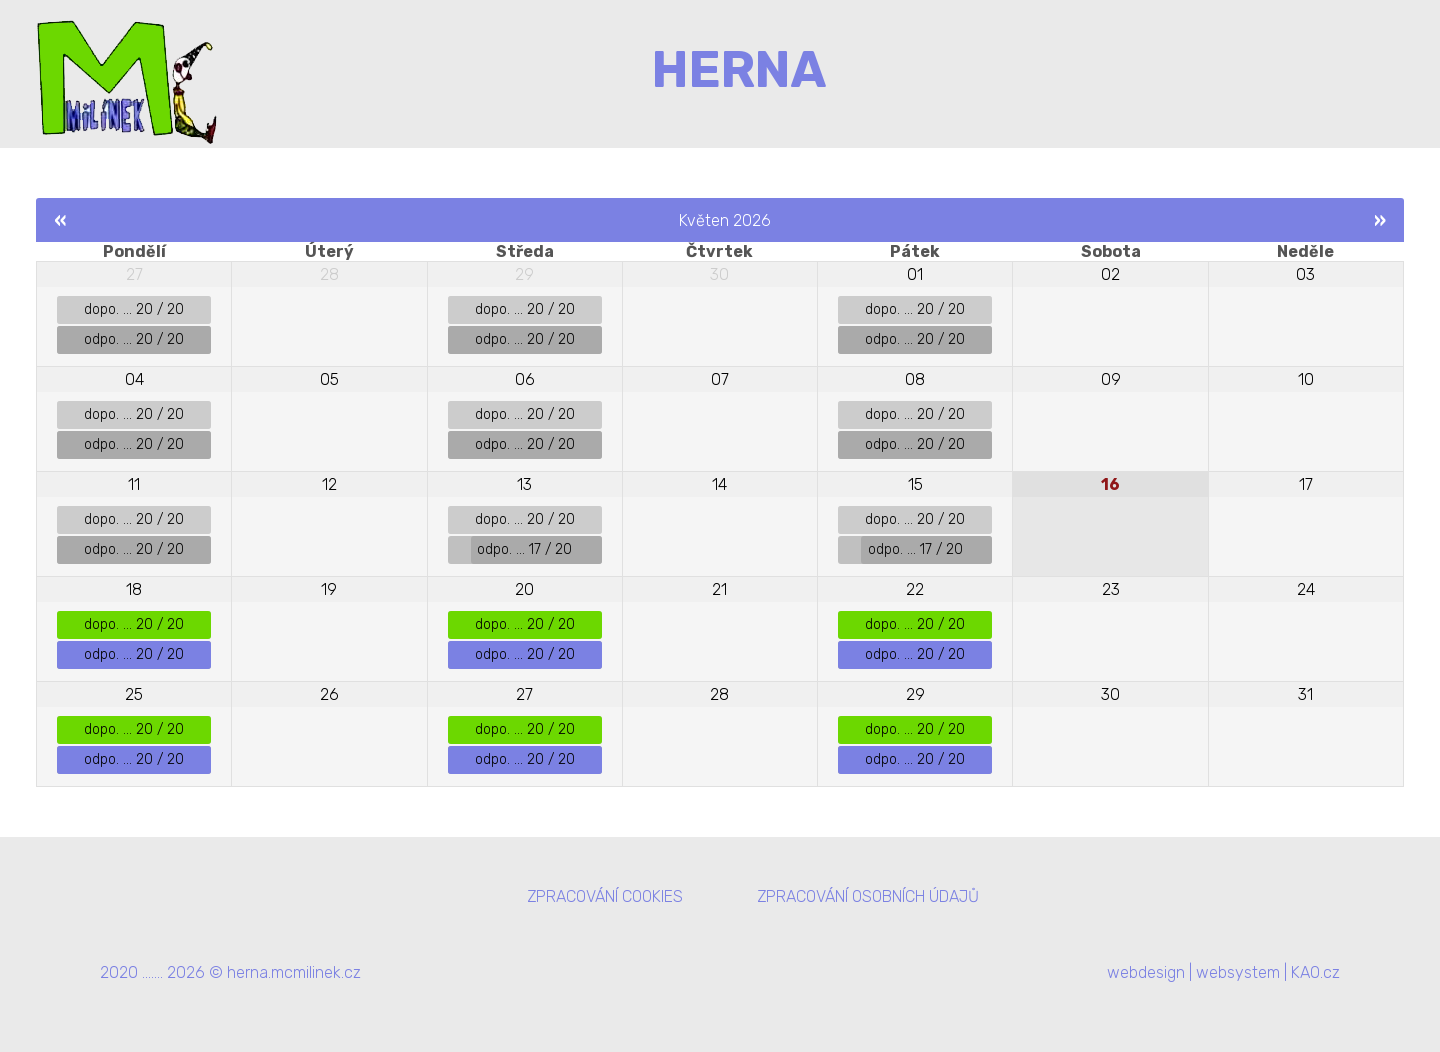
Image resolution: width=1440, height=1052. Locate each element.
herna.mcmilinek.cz (294, 972)
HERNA (739, 70)
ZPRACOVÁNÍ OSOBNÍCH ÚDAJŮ (868, 896)
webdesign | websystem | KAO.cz (1223, 972)
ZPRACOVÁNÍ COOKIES (605, 896)
